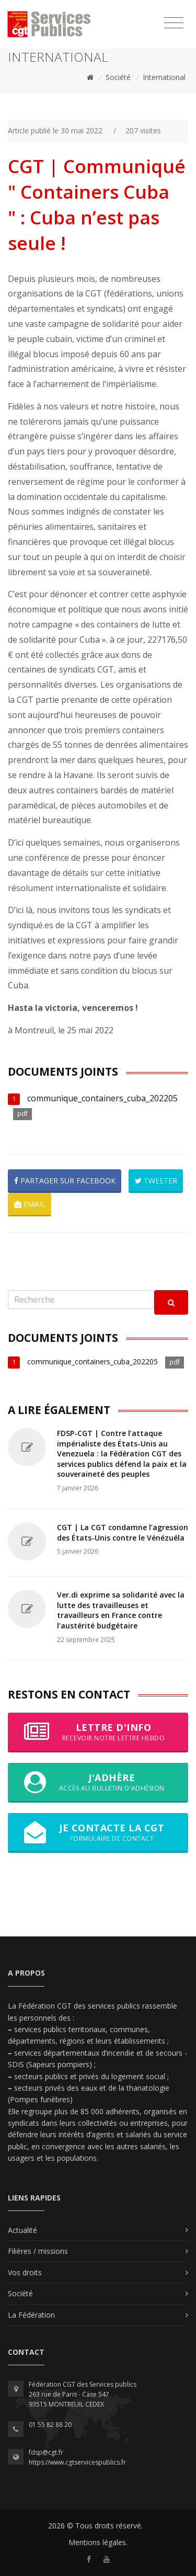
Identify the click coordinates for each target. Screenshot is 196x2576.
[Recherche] (81, 1299)
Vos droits (25, 2272)
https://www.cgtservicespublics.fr (77, 2462)
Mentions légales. (98, 2542)
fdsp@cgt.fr (46, 2452)
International (164, 77)
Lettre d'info (98, 1732)
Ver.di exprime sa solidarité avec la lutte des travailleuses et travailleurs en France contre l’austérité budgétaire (121, 1610)
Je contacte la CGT (98, 1832)
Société (118, 77)
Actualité (22, 2230)
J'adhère (98, 1782)
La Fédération (31, 2315)
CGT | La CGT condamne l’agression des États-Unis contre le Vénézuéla (122, 1532)
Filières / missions (38, 2251)
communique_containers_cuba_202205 (102, 1098)
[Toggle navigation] (174, 23)
